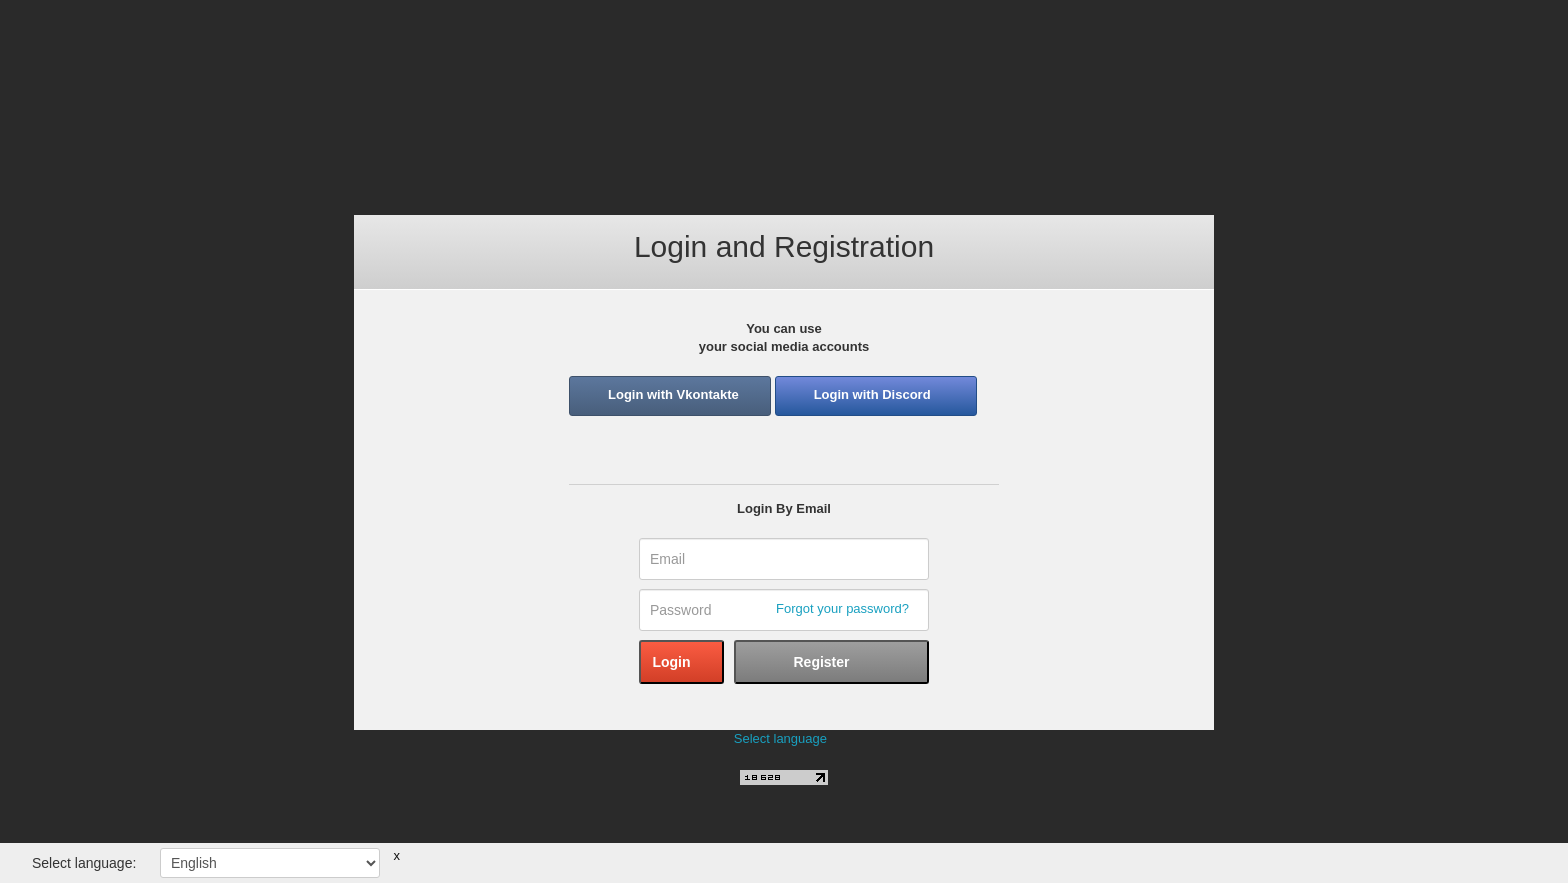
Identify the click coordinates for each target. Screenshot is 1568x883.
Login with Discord (872, 394)
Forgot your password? (842, 608)
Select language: (84, 863)
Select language (780, 738)
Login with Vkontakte (673, 394)
